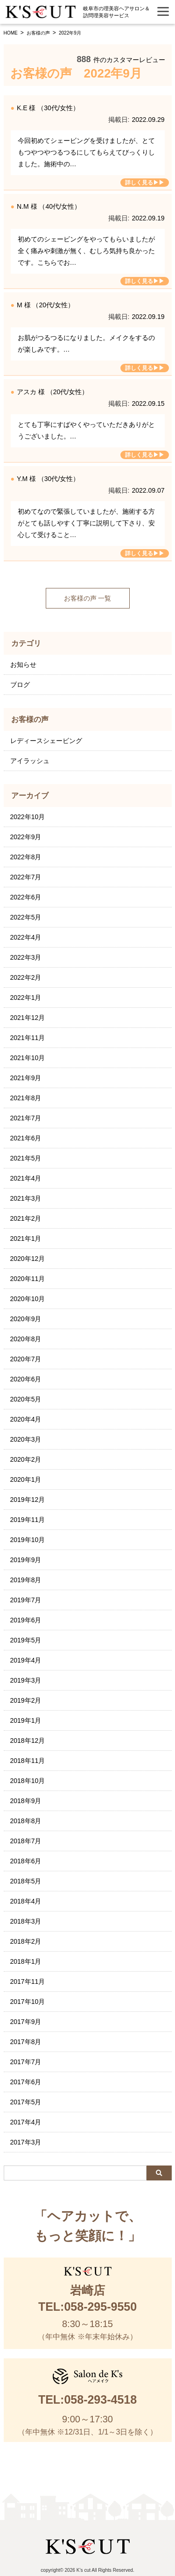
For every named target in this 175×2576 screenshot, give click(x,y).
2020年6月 (26, 1379)
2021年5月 (26, 1158)
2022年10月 (27, 817)
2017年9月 (26, 2021)
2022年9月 (26, 837)
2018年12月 (27, 1740)
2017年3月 (26, 2142)
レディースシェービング (46, 740)
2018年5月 (26, 1881)
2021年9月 (26, 1078)
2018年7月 (26, 1841)
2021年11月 (27, 1037)
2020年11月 (27, 1278)
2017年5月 (26, 2102)
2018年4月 (26, 1901)
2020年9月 (26, 1319)
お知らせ (23, 664)
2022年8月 (26, 857)
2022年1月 (26, 997)
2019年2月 (26, 1700)
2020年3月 (26, 1439)
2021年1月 (26, 1238)
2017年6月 (26, 2082)
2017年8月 (26, 2041)
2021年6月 (26, 1138)
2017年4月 (26, 2122)
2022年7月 (26, 877)
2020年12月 (27, 1258)
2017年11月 (27, 1981)
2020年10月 (27, 1298)
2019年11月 (27, 1519)
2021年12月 (27, 1017)
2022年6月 (26, 897)
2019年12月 (27, 1499)
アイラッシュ (29, 760)
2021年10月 (27, 1058)
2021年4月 (26, 1178)
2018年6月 (26, 1861)
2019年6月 (26, 1620)
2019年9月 (26, 1560)
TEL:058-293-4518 (87, 2399)
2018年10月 (27, 1780)
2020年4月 (26, 1419)
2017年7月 (26, 2062)
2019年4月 (26, 1660)
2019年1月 (26, 1720)
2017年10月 (27, 2001)
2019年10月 (27, 1539)
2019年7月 (26, 1600)
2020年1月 (26, 1479)
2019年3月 (26, 1680)
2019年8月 (26, 1580)
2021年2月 (26, 1218)
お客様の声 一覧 (88, 598)
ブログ (20, 684)
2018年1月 (26, 1961)
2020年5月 (26, 1399)
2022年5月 (26, 917)
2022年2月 (26, 977)
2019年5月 (26, 1640)
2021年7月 (26, 1118)
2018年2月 (26, 1941)
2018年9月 (26, 1801)
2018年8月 (26, 1821)
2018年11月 (27, 1760)
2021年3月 (26, 1198)
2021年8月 (26, 1098)
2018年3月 (26, 1921)
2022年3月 (26, 957)
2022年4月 (26, 937)
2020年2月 (26, 1459)
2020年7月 (26, 1359)
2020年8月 (26, 1339)
